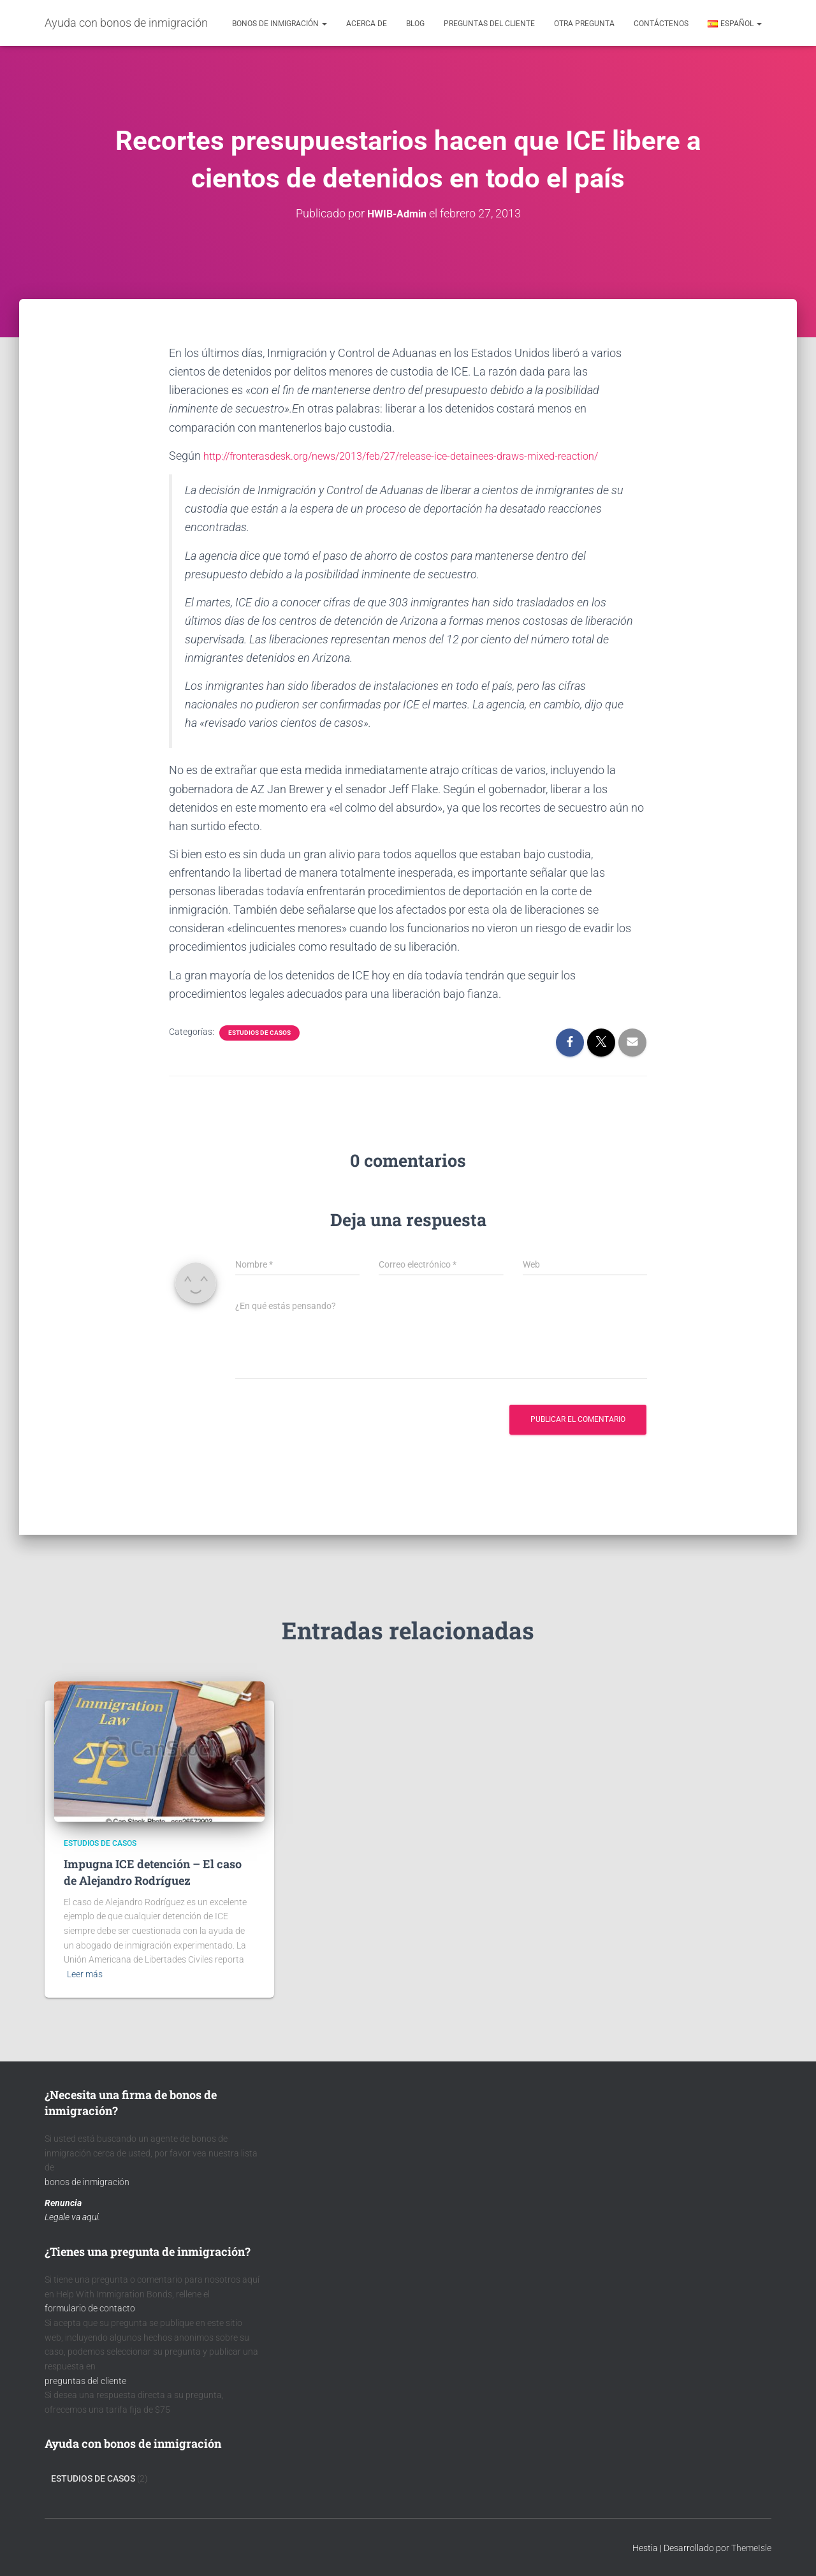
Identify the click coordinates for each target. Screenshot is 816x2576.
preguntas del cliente (85, 2380)
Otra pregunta (584, 23)
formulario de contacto (90, 2308)
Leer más (85, 1973)
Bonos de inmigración (279, 23)
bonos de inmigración (87, 2181)
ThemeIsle (751, 2547)
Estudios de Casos (259, 1032)
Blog (415, 23)
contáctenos (661, 23)
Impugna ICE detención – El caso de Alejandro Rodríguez (153, 1871)
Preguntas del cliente (489, 23)
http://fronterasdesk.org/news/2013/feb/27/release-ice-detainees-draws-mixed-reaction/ (425, 455)
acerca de (366, 23)
